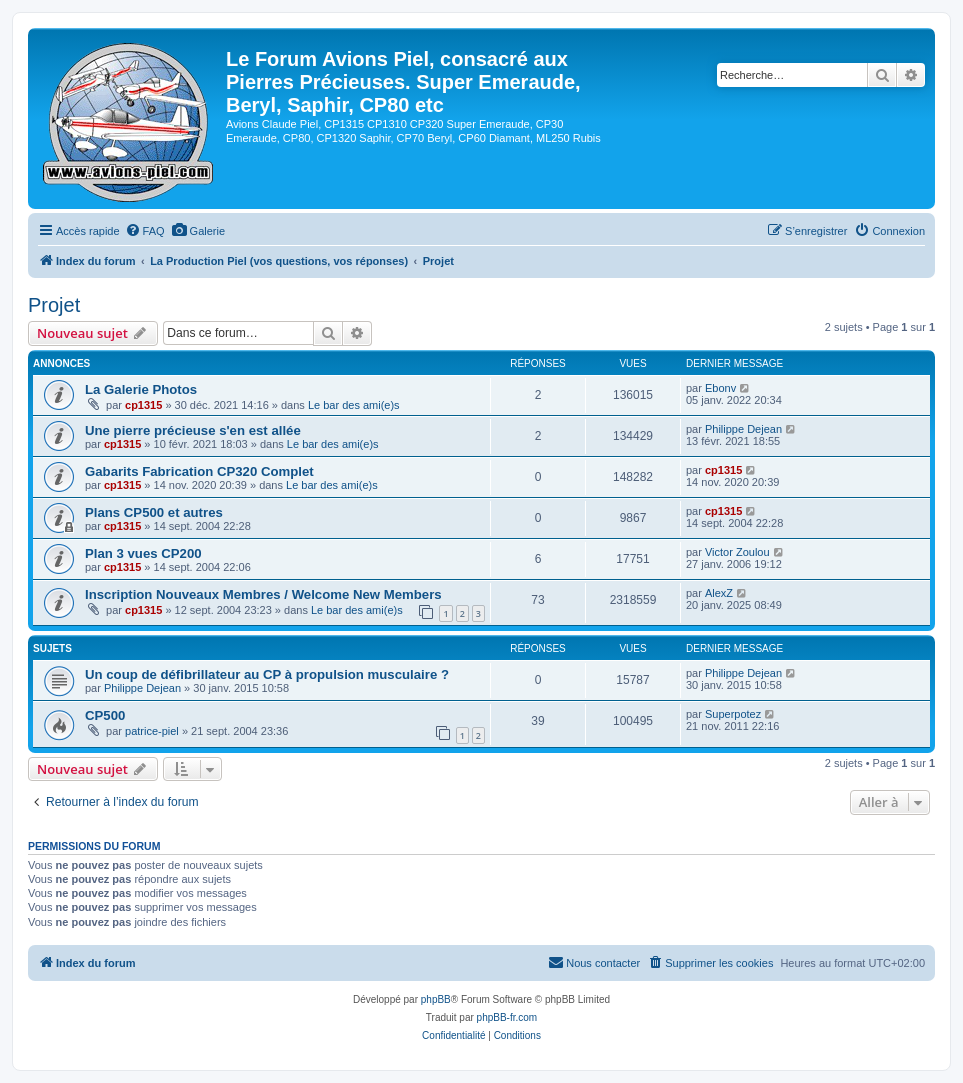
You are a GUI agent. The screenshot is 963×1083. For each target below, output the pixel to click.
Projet (54, 305)
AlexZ (719, 593)
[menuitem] (145, 231)
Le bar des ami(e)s (354, 405)
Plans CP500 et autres (154, 512)
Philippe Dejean (743, 429)
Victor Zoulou (737, 552)
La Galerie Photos (141, 389)
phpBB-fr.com (507, 1017)
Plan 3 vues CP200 (143, 553)
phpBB (436, 999)
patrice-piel (152, 731)
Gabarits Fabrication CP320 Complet (199, 471)
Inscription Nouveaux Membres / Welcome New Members (263, 594)
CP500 (105, 715)
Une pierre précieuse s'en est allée (193, 430)
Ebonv (720, 388)
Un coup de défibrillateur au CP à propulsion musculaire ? (267, 674)
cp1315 (143, 405)
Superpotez (733, 714)
